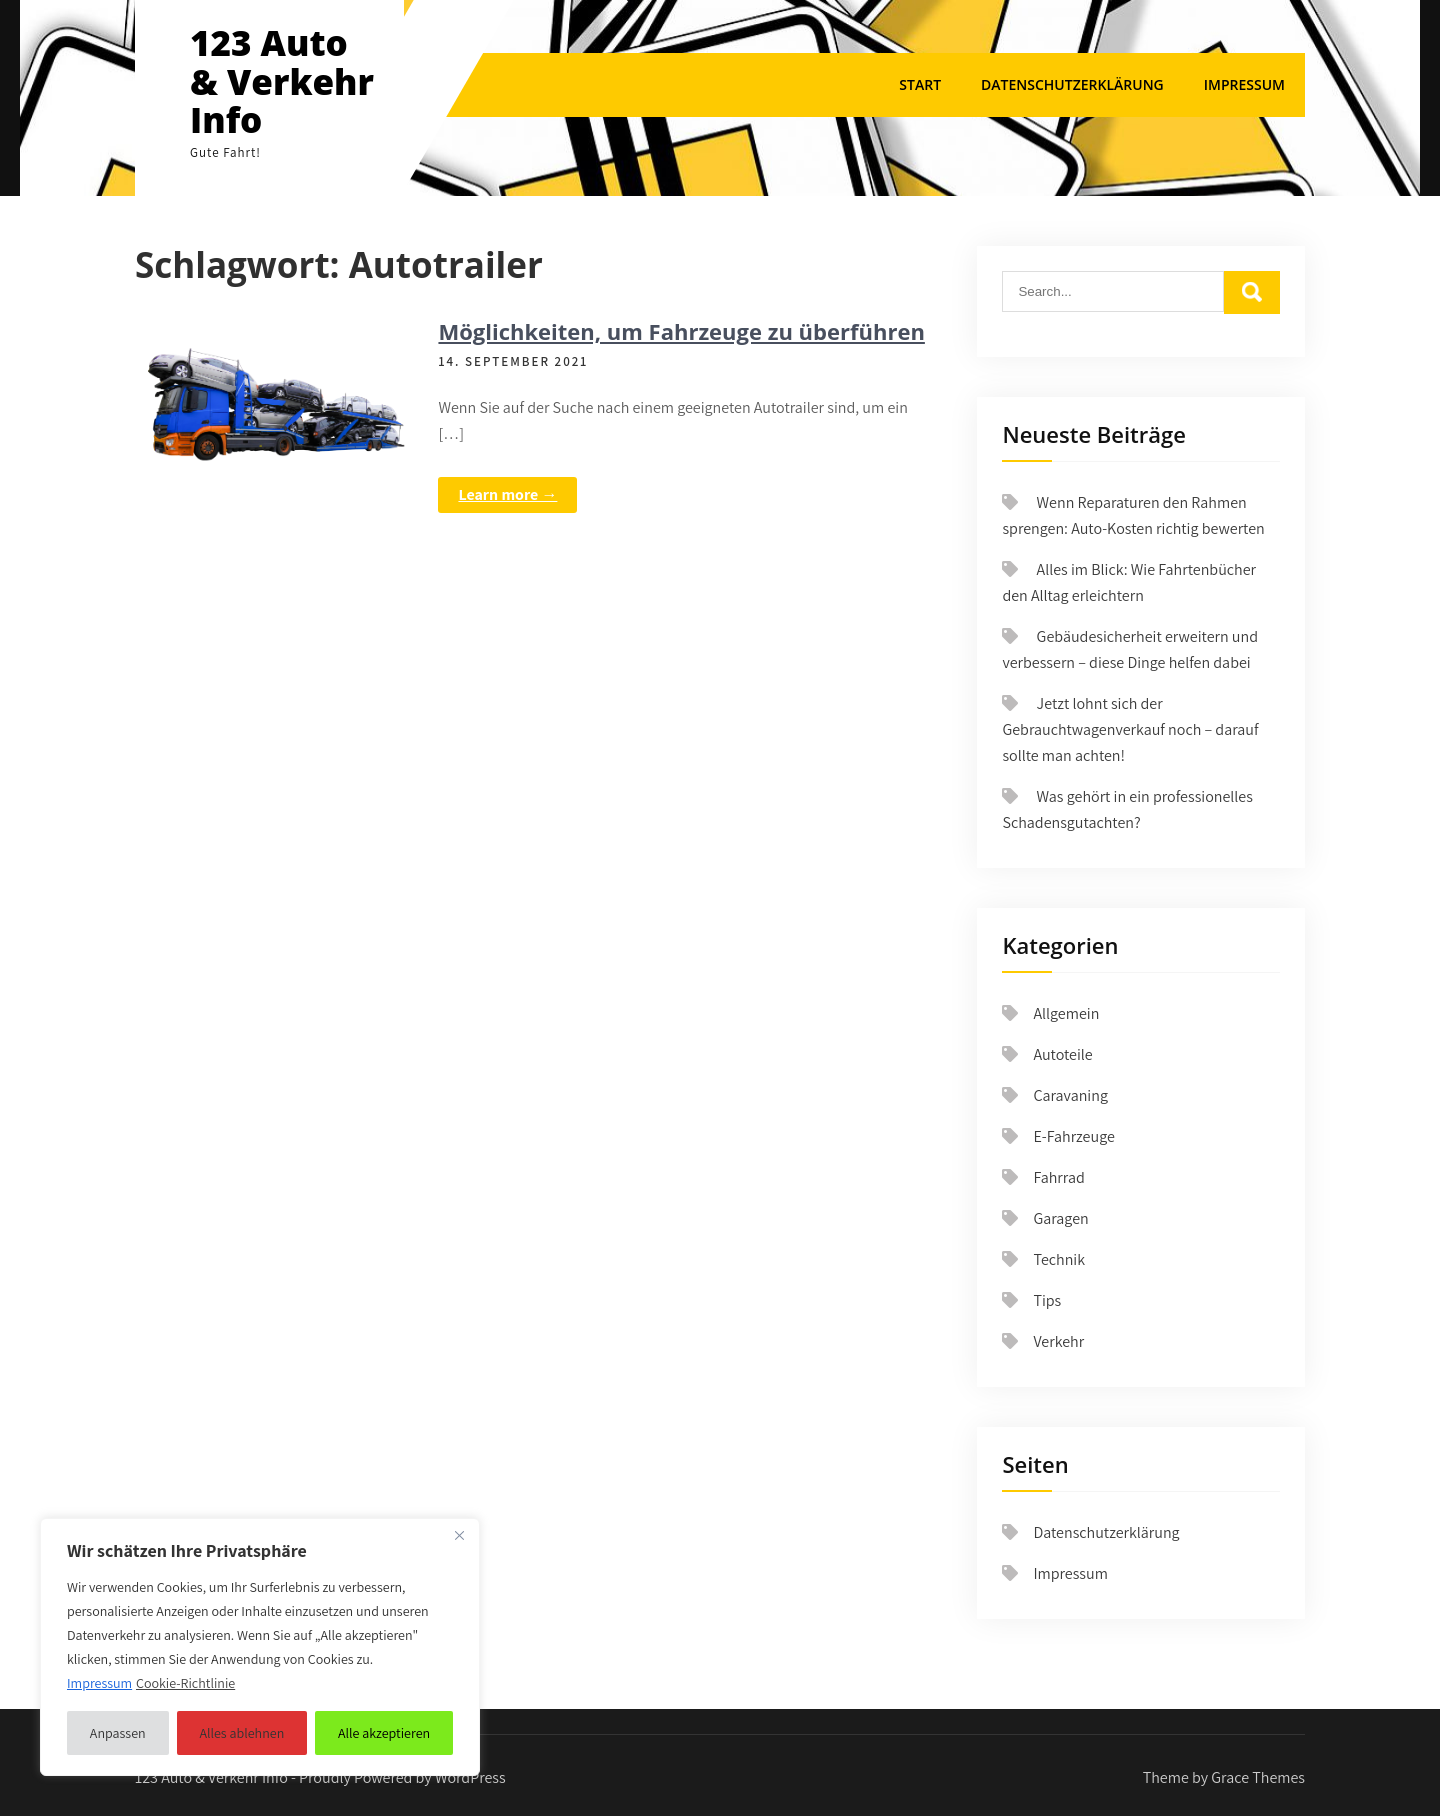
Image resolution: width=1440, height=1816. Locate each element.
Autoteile (1062, 1054)
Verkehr (1058, 1341)
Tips (1047, 1300)
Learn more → (507, 494)
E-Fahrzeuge (1073, 1136)
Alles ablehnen (241, 1733)
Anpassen (118, 1733)
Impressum (1244, 84)
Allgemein (1066, 1013)
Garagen (1060, 1218)
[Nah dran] (459, 1535)
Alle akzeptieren (384, 1733)
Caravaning (1070, 1095)
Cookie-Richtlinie (185, 1683)
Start (920, 84)
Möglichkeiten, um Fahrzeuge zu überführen (681, 331)
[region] (260, 1647)
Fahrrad (1058, 1177)
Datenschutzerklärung (1072, 84)
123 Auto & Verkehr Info (282, 81)
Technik (1059, 1259)
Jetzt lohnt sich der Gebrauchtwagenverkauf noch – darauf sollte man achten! (1130, 729)
